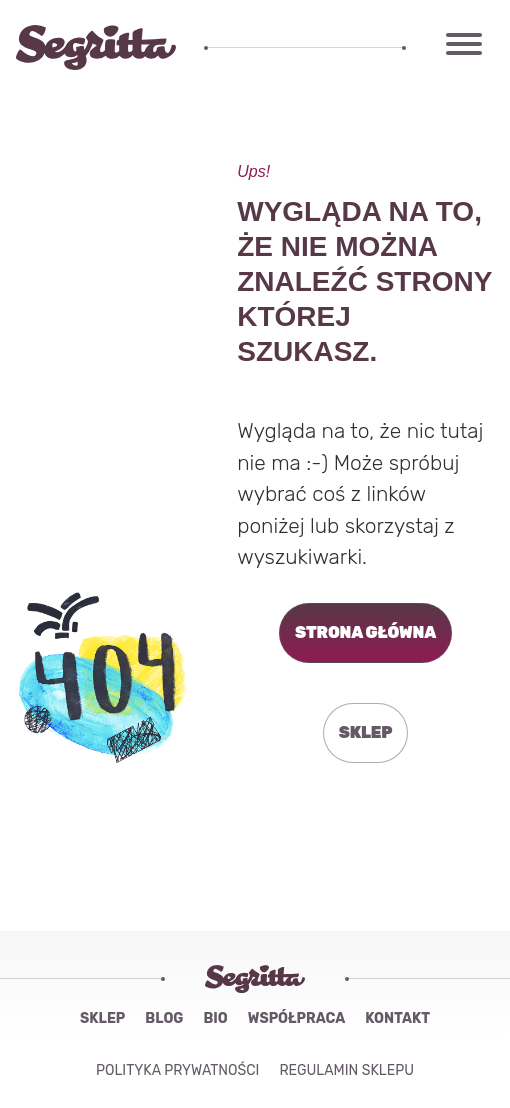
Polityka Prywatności (177, 1070)
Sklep (102, 1018)
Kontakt (397, 1018)
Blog (164, 1018)
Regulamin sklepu (346, 1070)
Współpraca (296, 1018)
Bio (215, 1018)
